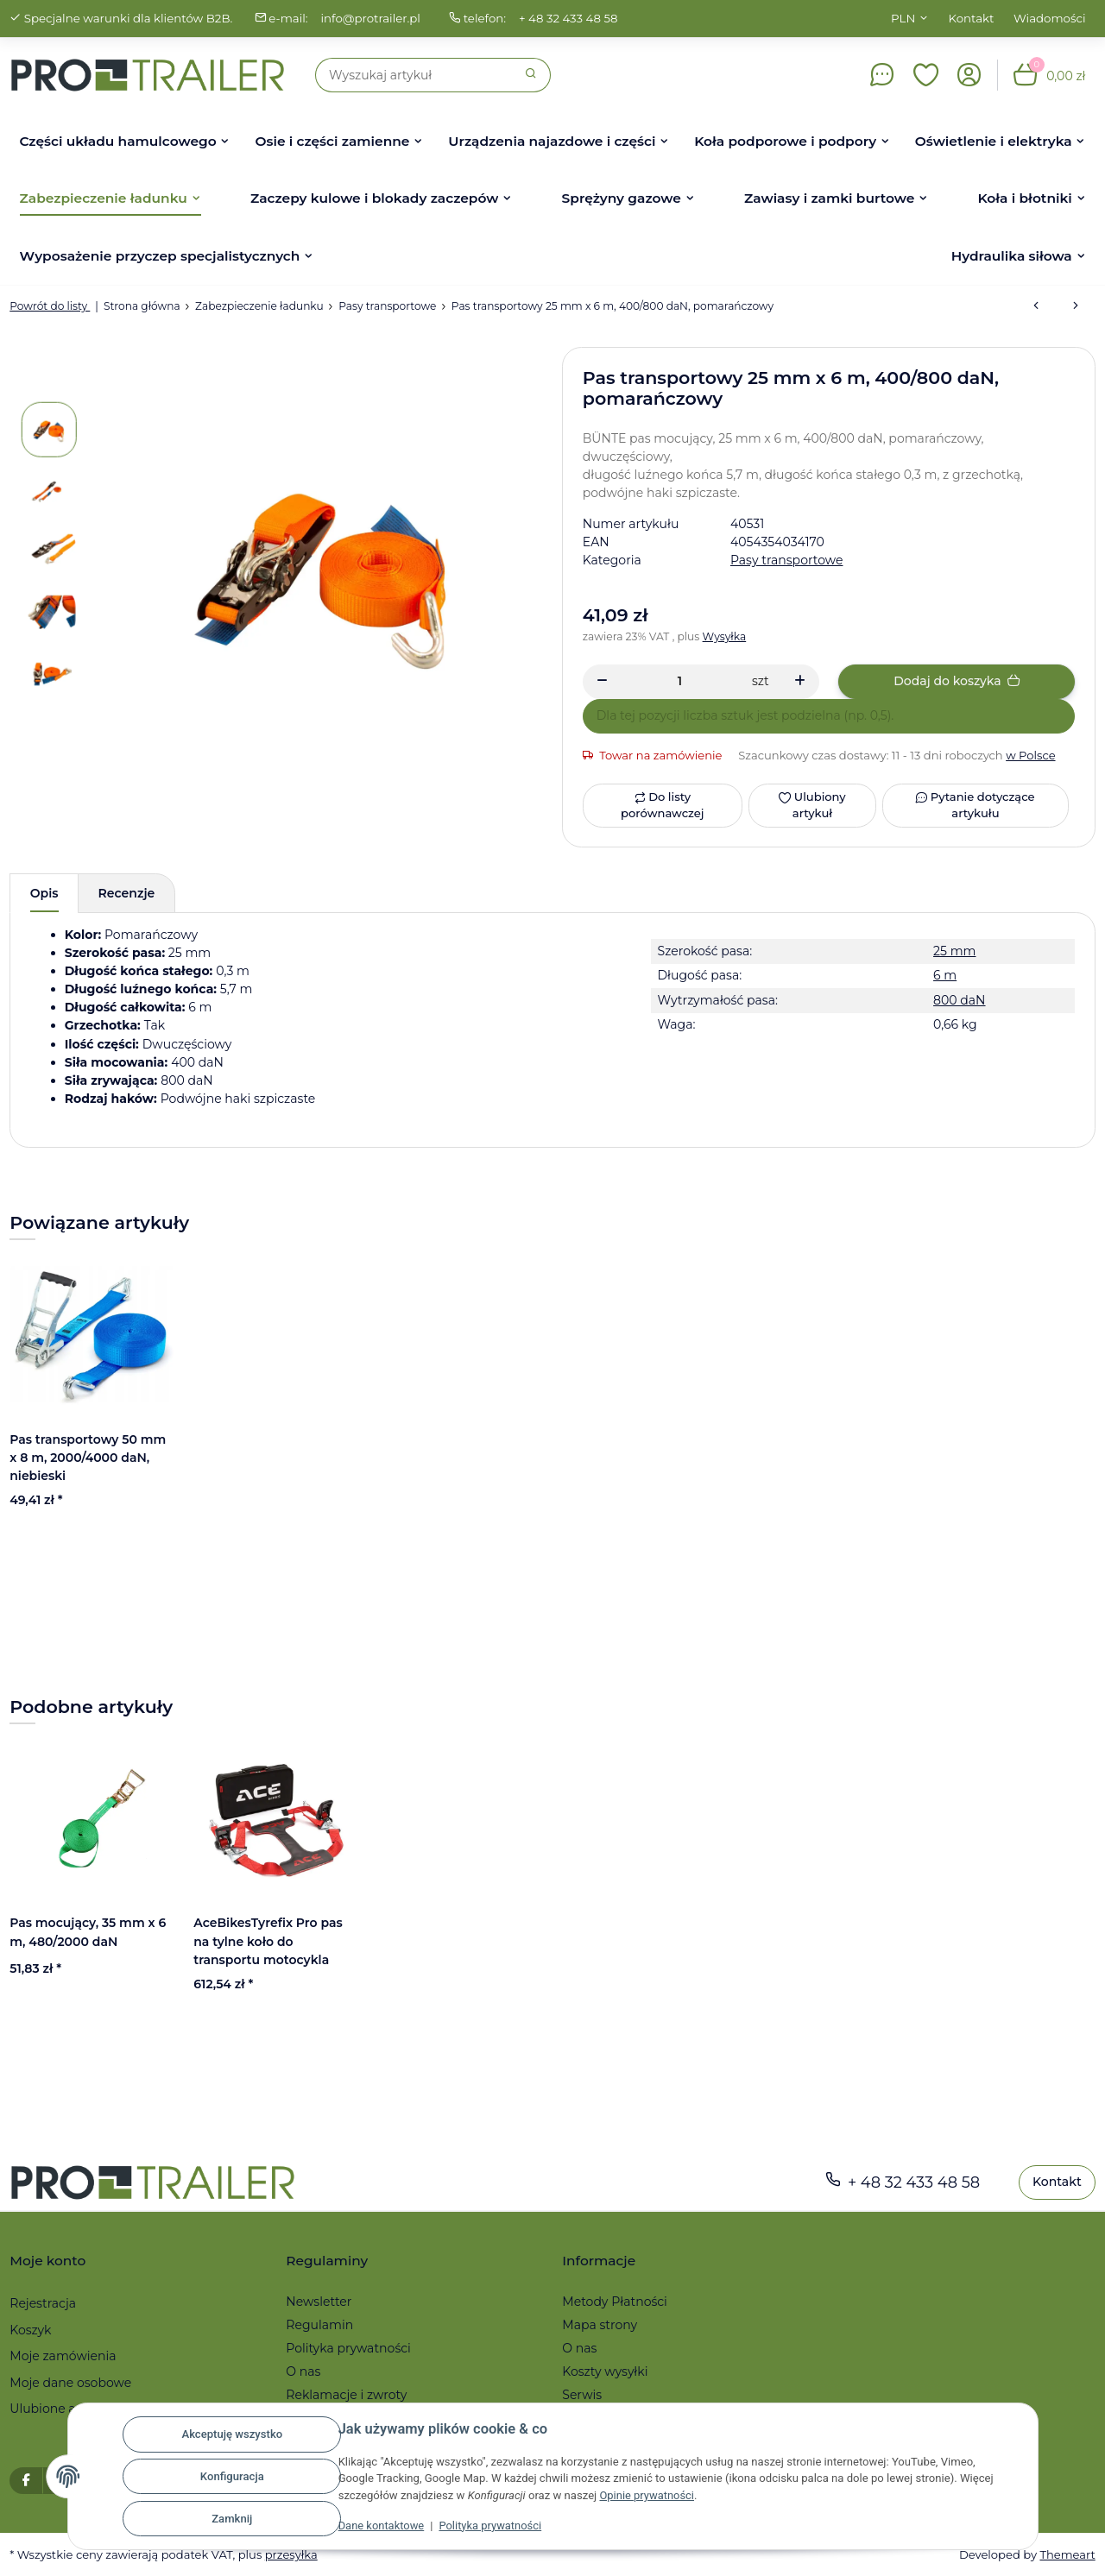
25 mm (954, 951)
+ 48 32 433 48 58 (568, 18)
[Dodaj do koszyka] (956, 681)
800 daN (959, 1000)
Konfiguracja (232, 2476)
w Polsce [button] (1031, 755)
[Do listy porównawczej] (662, 806)
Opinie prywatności (647, 2495)
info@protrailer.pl (370, 18)
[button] (926, 75)
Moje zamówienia (62, 2356)
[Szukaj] (414, 75)
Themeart (1067, 2554)
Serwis (582, 2395)
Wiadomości (1049, 18)
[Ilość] (680, 681)
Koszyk (30, 2330)
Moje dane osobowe (70, 2382)
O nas (303, 2371)
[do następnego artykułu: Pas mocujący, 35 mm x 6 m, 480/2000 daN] (1076, 306)
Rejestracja (42, 2303)
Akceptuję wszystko (231, 2434)
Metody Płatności (614, 2301)
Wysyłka (725, 636)
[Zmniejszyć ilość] (602, 681)
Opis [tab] (44, 893)
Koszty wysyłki (604, 2371)
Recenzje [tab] (126, 893)
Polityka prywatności (492, 2525)
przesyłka (291, 2554)
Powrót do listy (49, 305)
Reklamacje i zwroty (346, 2395)
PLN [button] (903, 18)
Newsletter (318, 2301)
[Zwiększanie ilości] (799, 681)
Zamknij (232, 2518)
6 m (945, 975)
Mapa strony (599, 2325)
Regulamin (319, 2325)
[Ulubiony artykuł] (811, 806)
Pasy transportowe (786, 560)
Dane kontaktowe (382, 2525)
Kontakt (971, 18)
